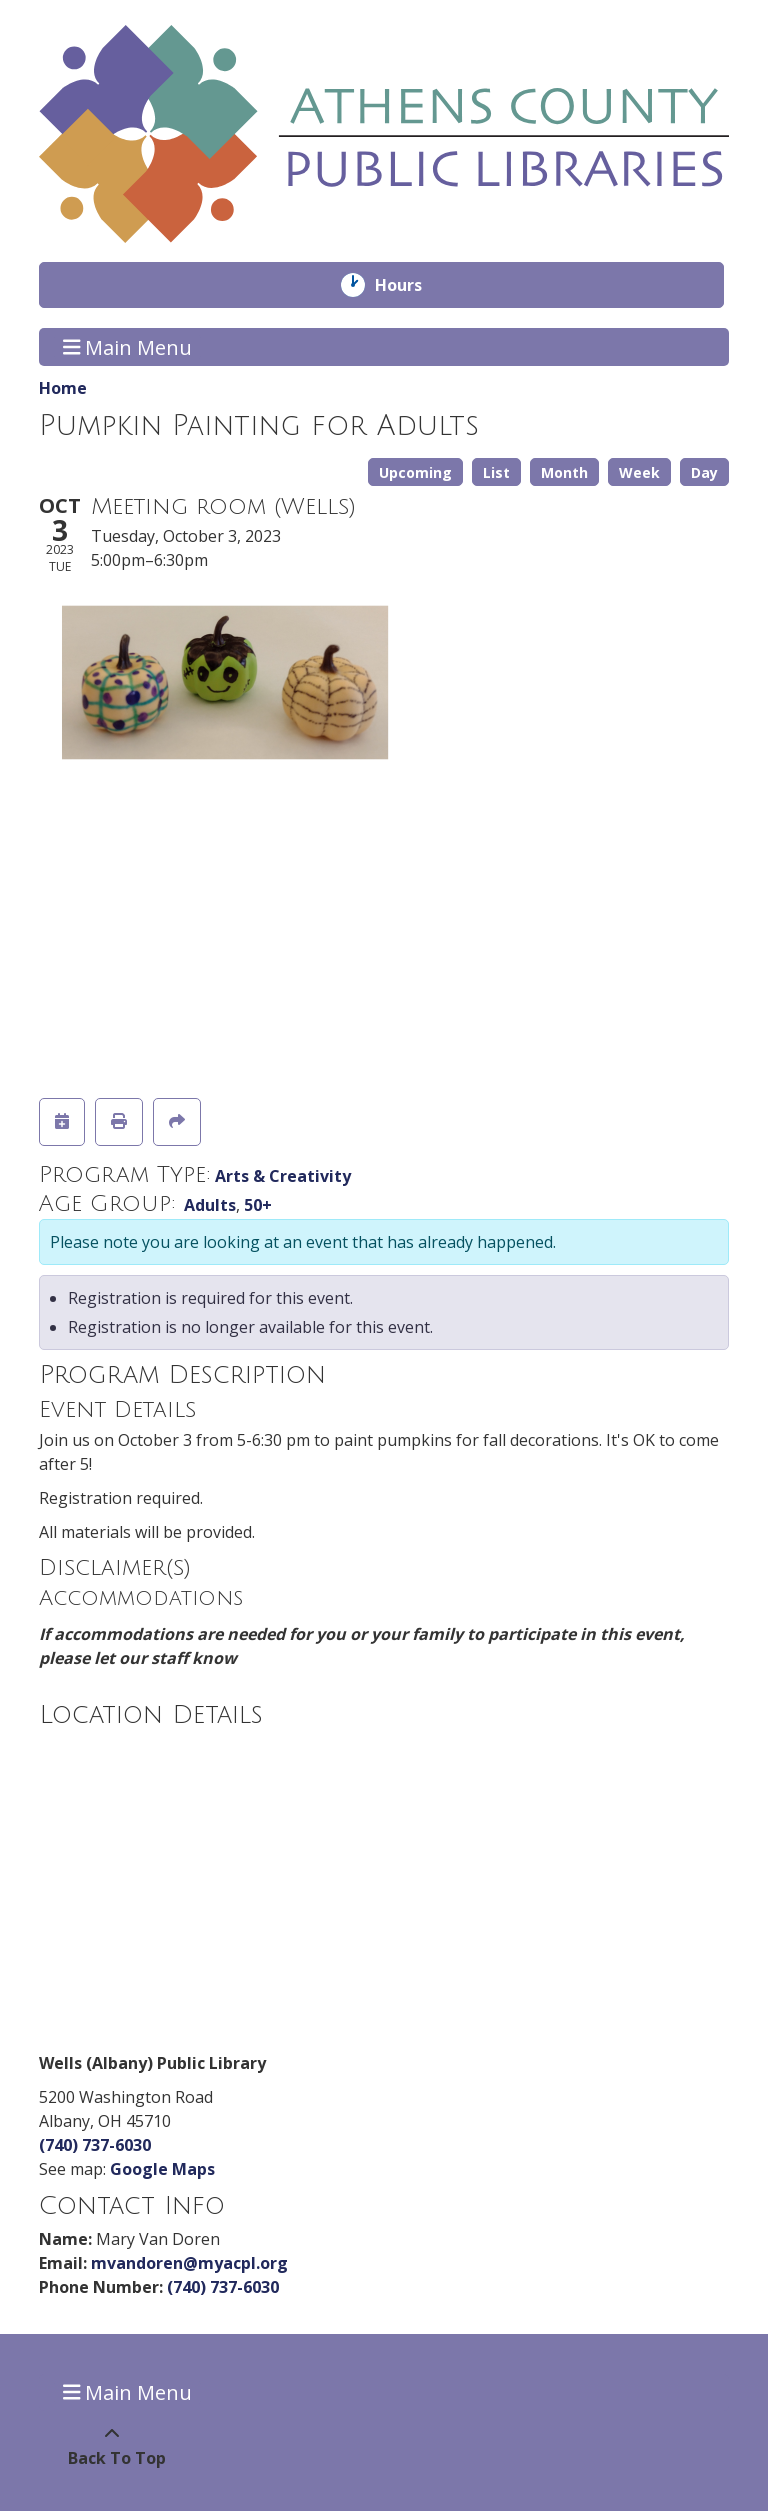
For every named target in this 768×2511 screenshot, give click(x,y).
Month (564, 472)
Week (639, 472)
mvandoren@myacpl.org (189, 2263)
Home (63, 388)
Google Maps (162, 2169)
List (496, 472)
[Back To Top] (111, 2446)
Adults (210, 1205)
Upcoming (415, 472)
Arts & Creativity (283, 1176)
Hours (412, 285)
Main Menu (128, 346)
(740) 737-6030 (95, 2145)
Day (704, 472)
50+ (258, 1205)
